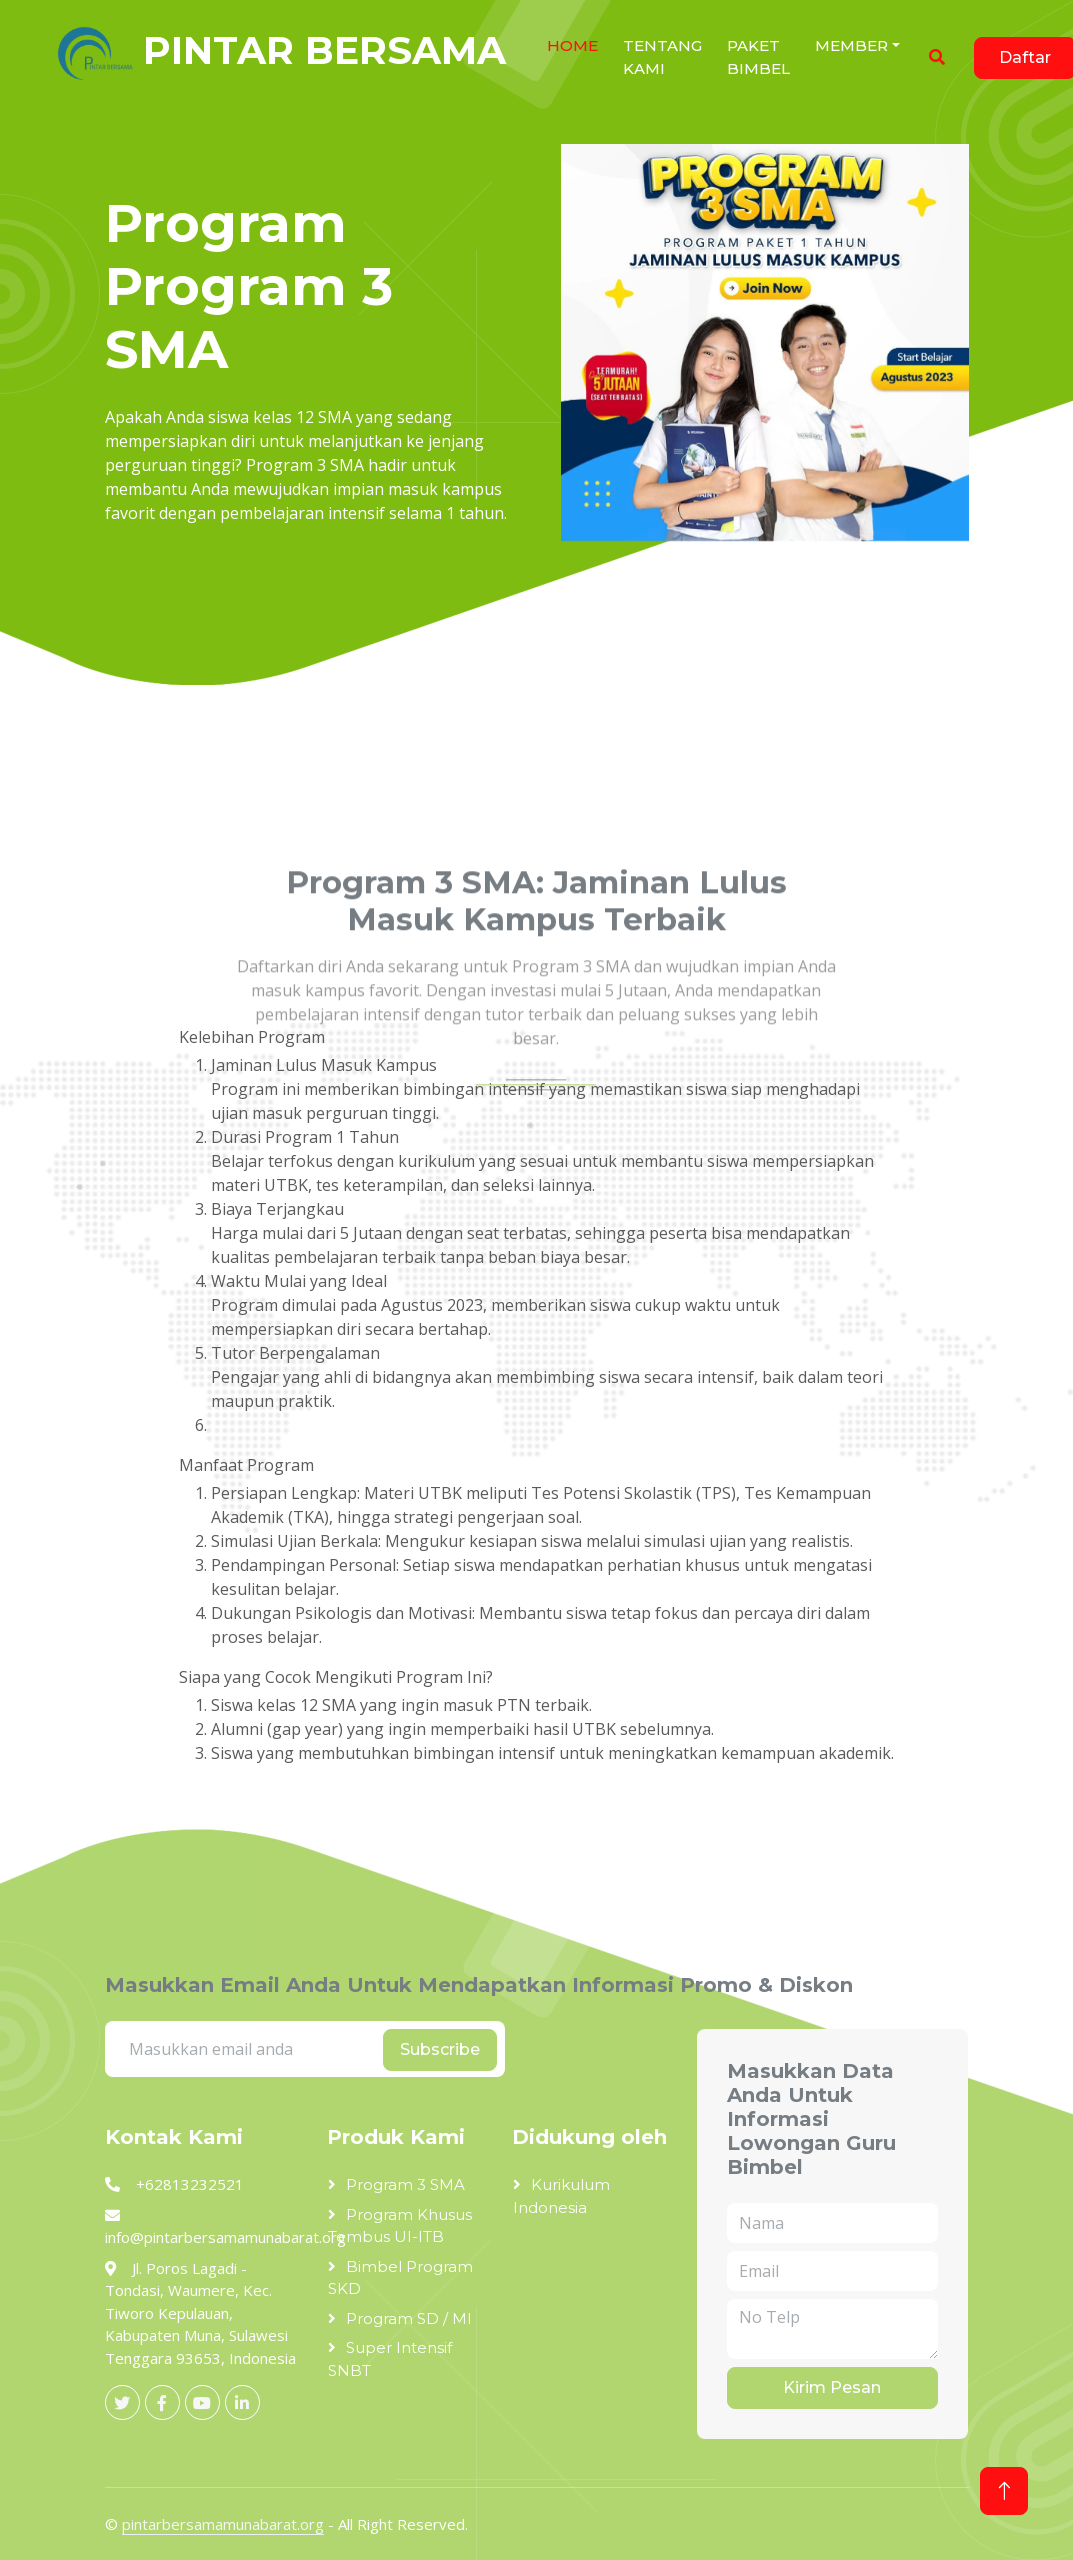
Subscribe (440, 2049)
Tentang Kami (662, 57)
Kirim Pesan (832, 2387)
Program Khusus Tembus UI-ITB (400, 2226)
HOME (572, 45)
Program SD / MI (409, 2318)
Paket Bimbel (758, 57)
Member (851, 45)
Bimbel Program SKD (400, 2278)
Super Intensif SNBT (390, 2359)
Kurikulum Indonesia (561, 2196)
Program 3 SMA (405, 2184)
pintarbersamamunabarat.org (223, 2524)
